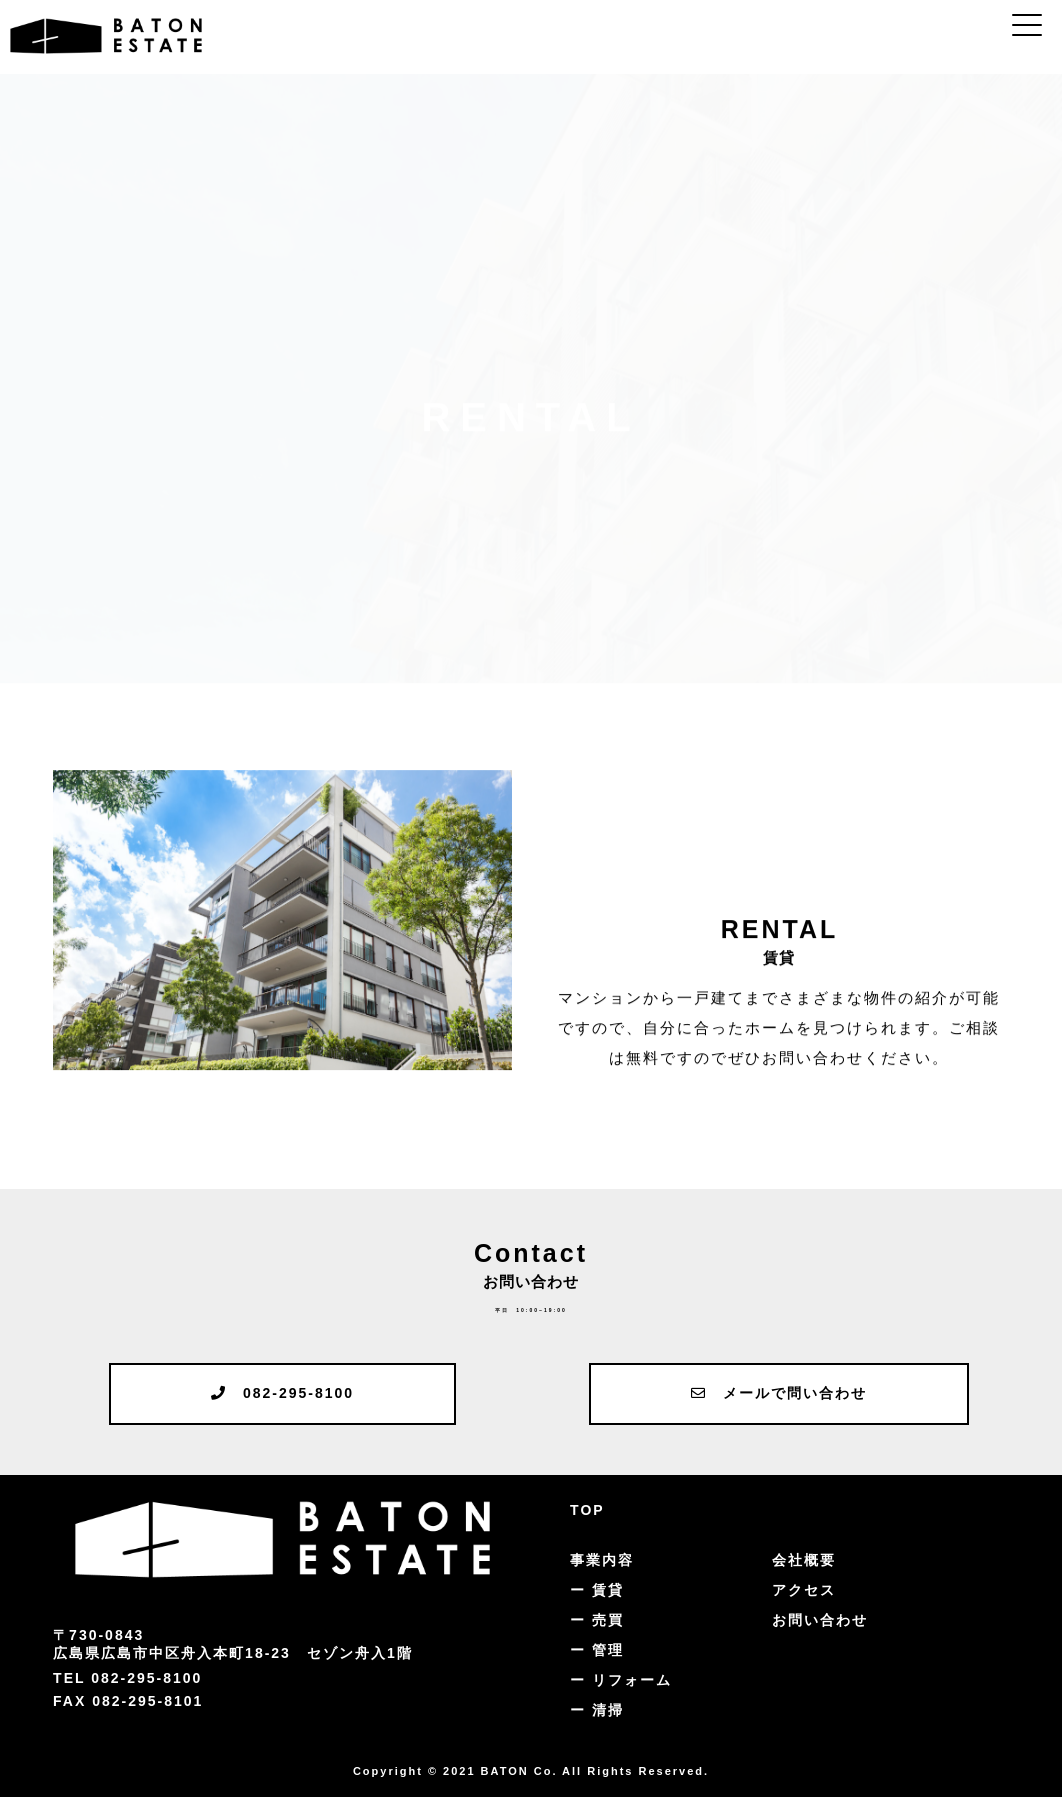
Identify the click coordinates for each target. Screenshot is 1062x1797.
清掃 (608, 1710)
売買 (608, 1620)
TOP (587, 1510)
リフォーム (632, 1680)
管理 (608, 1650)
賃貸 (608, 1590)
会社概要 (804, 1560)
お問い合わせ (820, 1620)
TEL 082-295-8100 (127, 1678)
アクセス (804, 1590)
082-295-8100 (282, 1393)
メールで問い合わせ (779, 1393)
